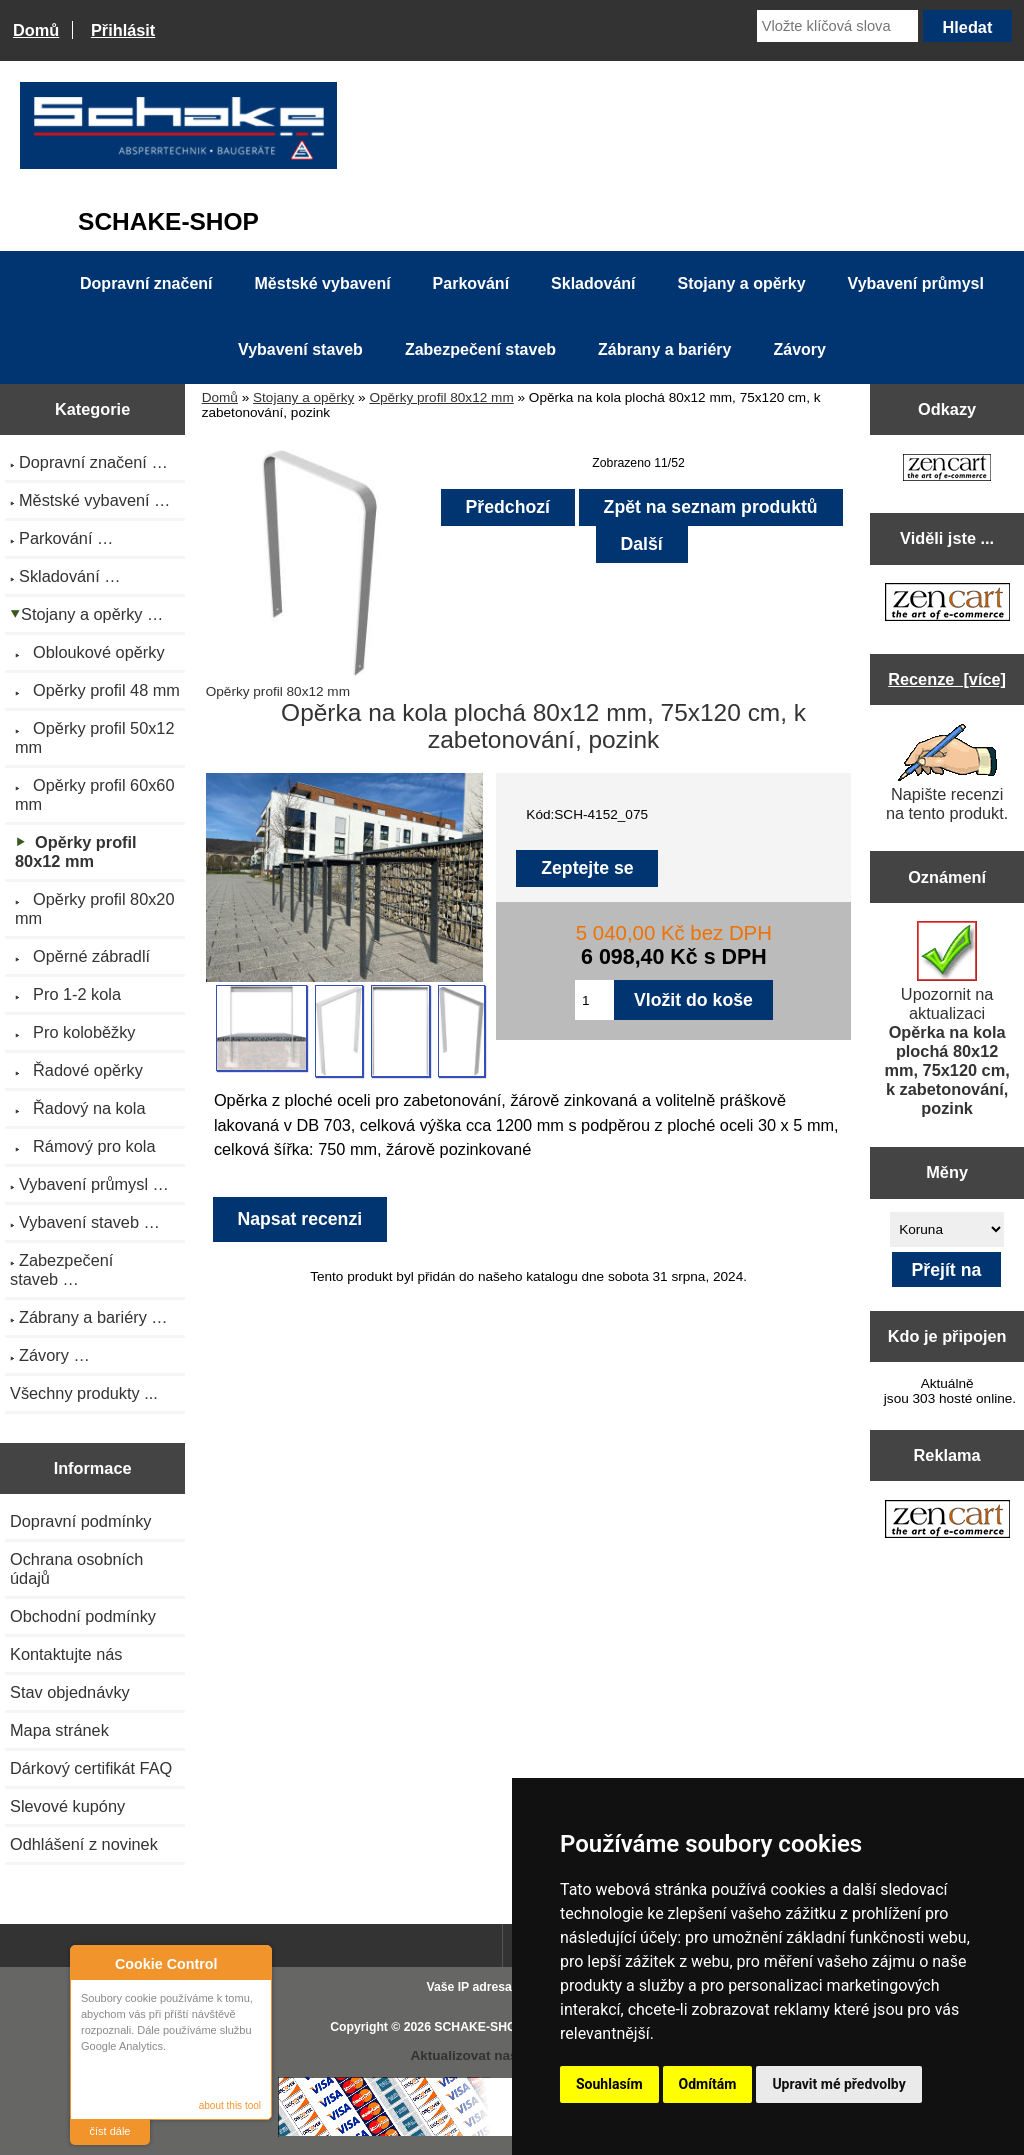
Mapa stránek (59, 1730)
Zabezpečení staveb (480, 349)
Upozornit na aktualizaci (947, 1019)
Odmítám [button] (708, 2084)
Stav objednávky (70, 1692)
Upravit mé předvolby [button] (838, 2084)
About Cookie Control (91, 1963)
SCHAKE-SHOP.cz (486, 2027)
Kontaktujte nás (66, 1654)
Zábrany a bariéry (664, 349)
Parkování (471, 283)
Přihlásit (123, 30)
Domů (36, 30)
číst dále (110, 2131)
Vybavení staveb (300, 349)
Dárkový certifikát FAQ (91, 1768)
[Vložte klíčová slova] (837, 26)
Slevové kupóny (67, 1806)
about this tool (230, 2105)
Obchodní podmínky (83, 1616)
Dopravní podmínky (80, 1521)
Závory (799, 349)
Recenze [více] (947, 679)
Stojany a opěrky (303, 397)
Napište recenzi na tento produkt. (947, 773)
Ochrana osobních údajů (76, 1568)
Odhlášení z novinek (84, 1844)
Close (253, 1963)
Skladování (593, 283)
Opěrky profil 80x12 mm (441, 397)
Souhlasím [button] (609, 2084)
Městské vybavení (323, 283)
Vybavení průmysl (916, 283)
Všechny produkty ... (84, 1393)
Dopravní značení (146, 283)
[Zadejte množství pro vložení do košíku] (594, 1000)
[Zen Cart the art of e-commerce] (947, 469)
